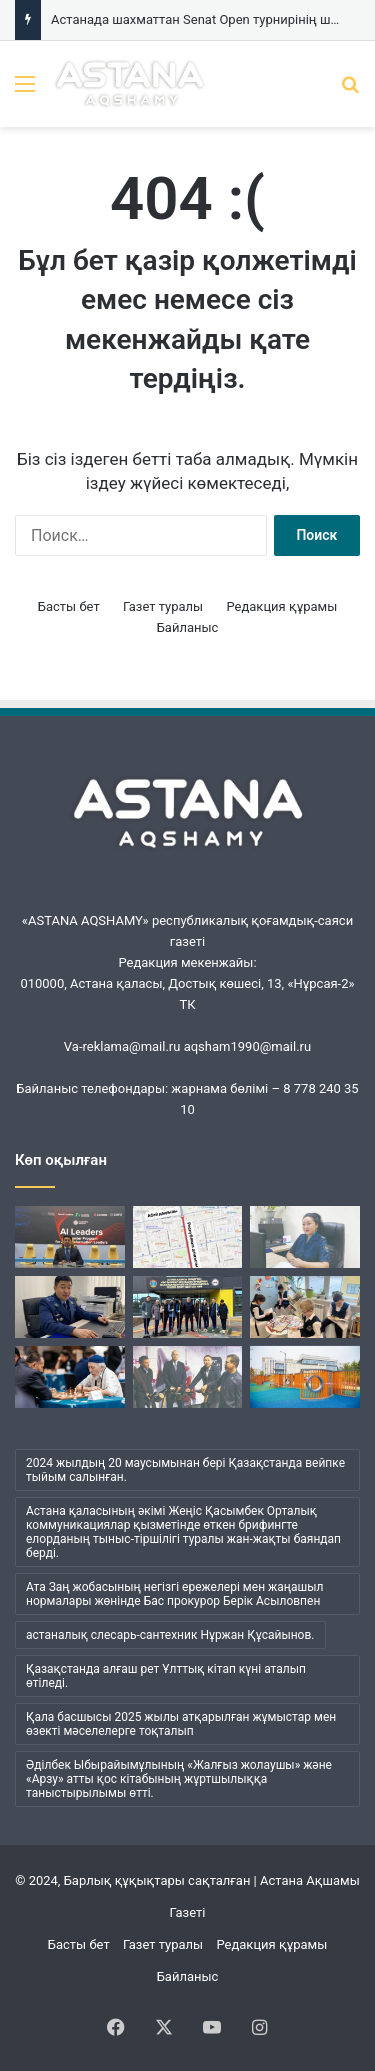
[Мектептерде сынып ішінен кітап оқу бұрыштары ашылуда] (305, 1307)
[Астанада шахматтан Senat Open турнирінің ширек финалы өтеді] (70, 1377)
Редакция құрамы (281, 606)
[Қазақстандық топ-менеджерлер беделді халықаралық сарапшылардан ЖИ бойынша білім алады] (70, 1237)
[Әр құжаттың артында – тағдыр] (305, 1237)
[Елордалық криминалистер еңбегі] (70, 1307)
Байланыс (188, 627)
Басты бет (69, 606)
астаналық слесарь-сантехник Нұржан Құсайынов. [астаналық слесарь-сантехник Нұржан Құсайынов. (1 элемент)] (170, 1635)
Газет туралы (163, 606)
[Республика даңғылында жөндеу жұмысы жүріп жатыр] (188, 1237)
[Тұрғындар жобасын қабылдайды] (305, 1377)
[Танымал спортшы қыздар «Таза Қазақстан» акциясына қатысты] (188, 1307)
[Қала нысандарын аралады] (188, 1377)
